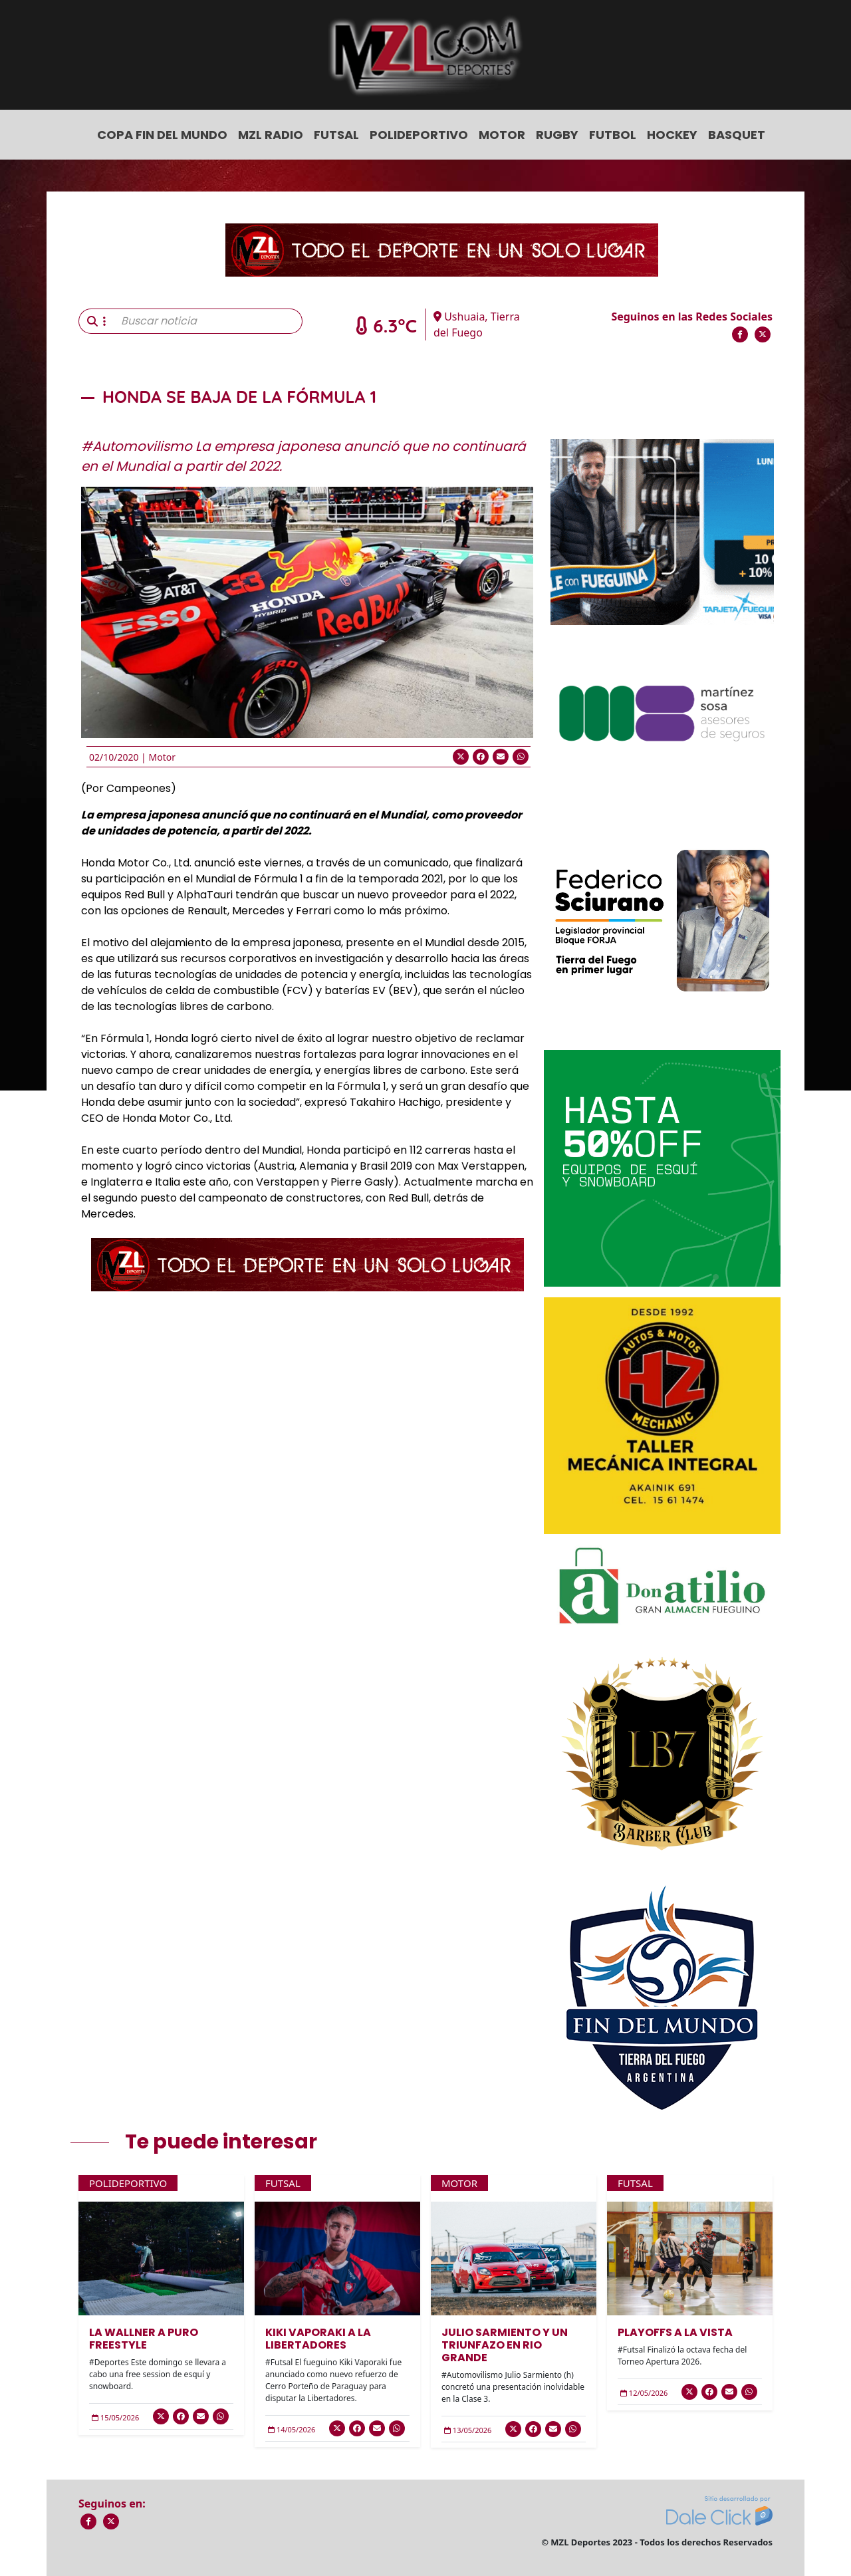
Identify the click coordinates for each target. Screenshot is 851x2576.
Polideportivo (419, 134)
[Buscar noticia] (208, 321)
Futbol (612, 134)
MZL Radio (270, 134)
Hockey (672, 134)
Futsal (336, 134)
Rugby (557, 134)
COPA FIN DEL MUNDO (162, 134)
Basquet (736, 134)
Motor (502, 134)
